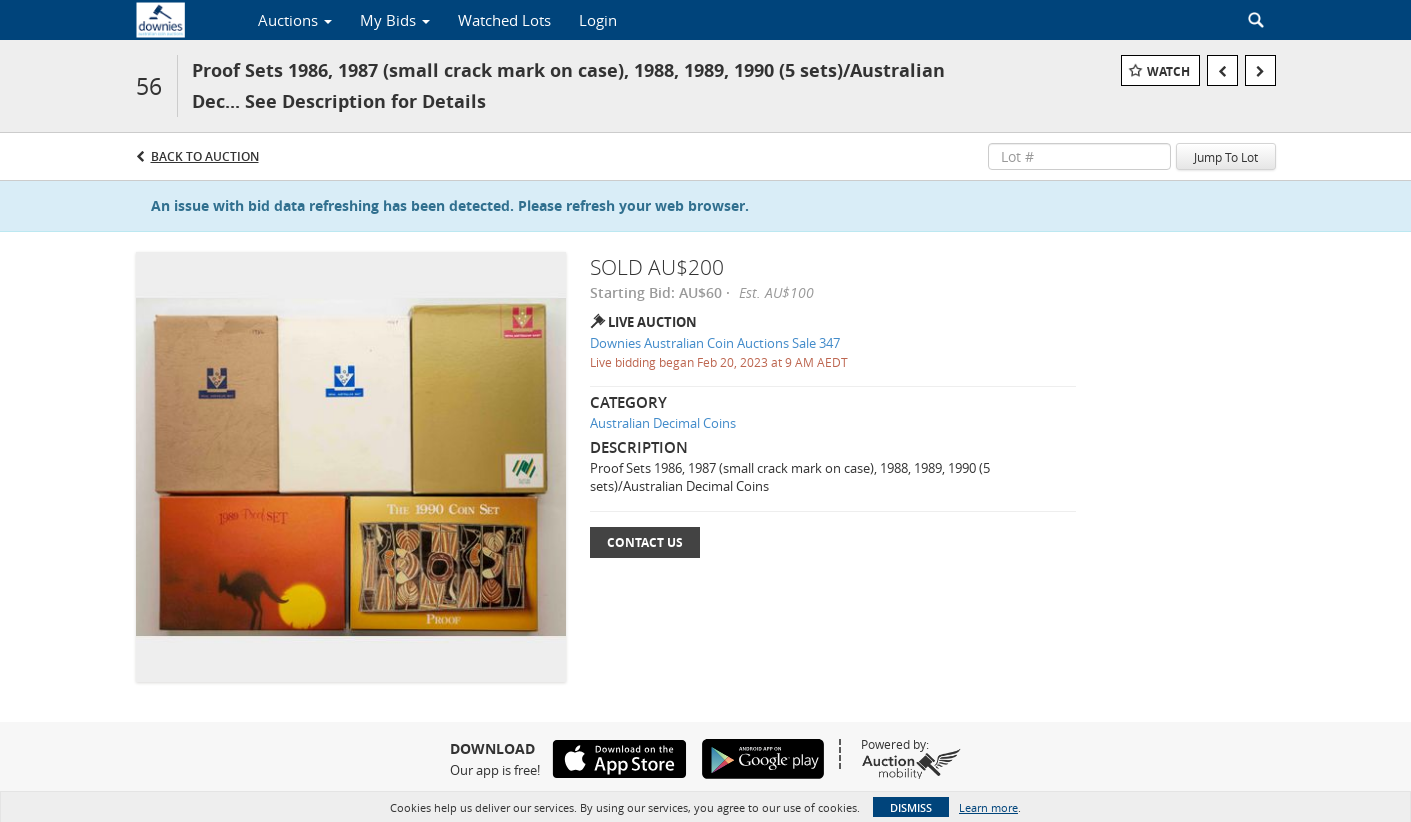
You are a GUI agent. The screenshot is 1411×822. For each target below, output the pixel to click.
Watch (1168, 71)
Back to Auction (205, 156)
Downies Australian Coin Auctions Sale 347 (715, 343)
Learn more (988, 807)
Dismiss (911, 807)
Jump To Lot (1226, 157)
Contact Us (645, 542)
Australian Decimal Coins (663, 423)
